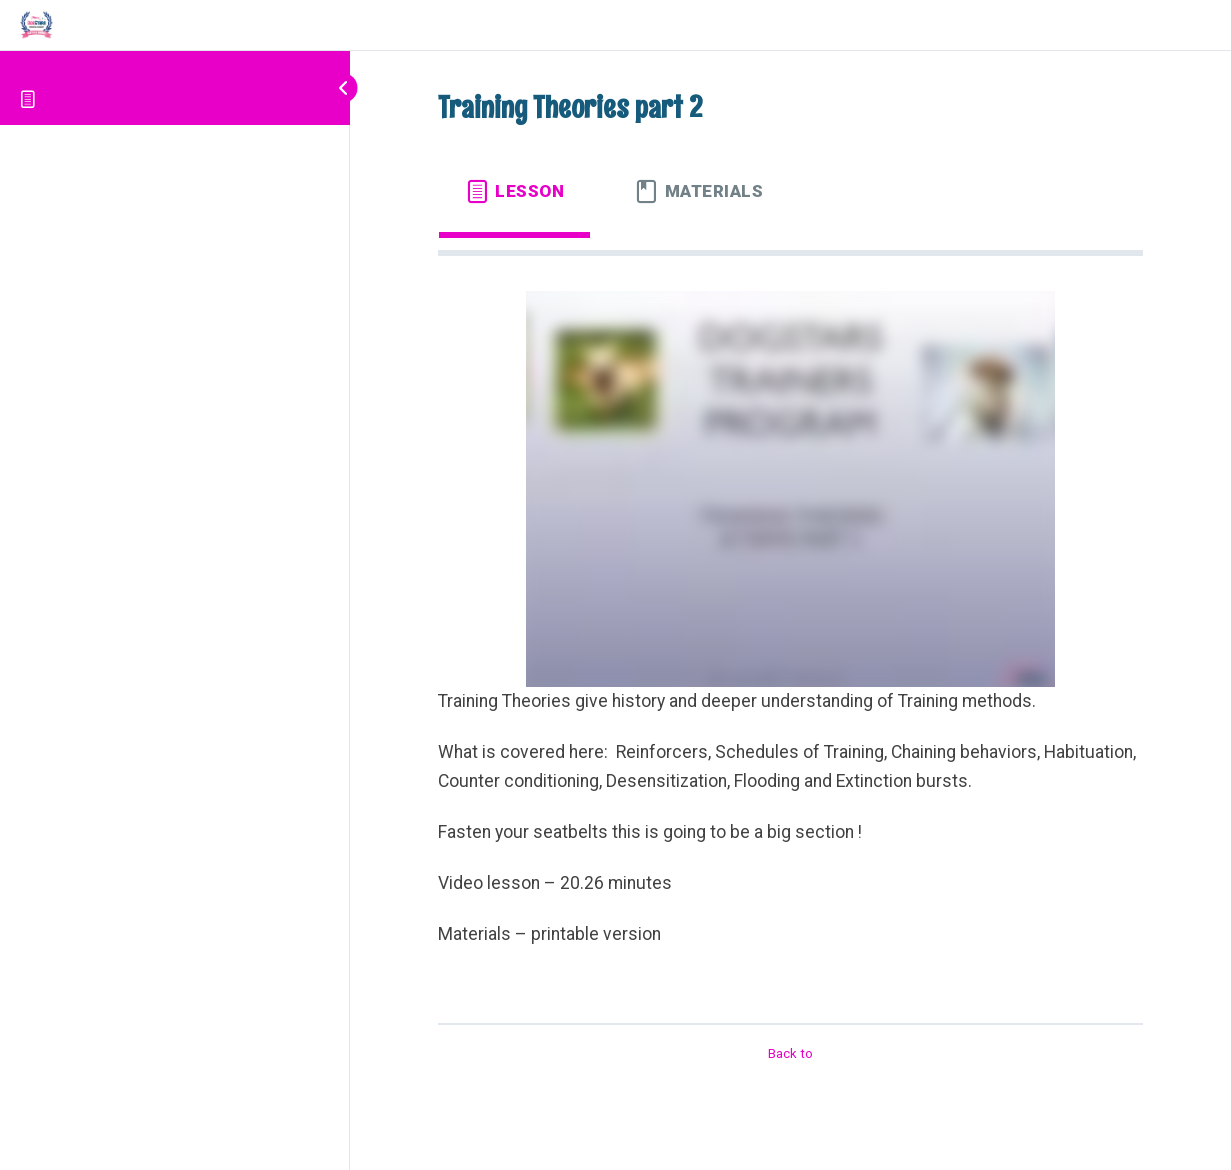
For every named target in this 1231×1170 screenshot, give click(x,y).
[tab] (514, 191)
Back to (790, 1053)
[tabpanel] (790, 631)
